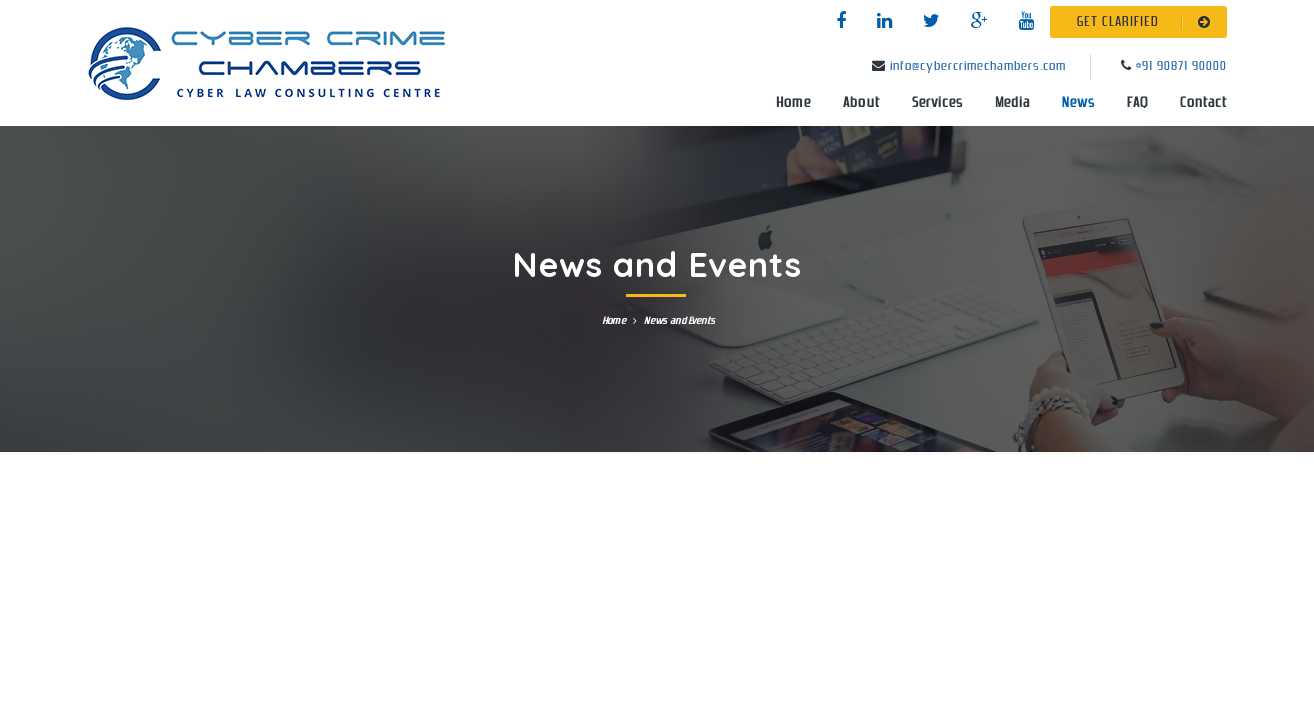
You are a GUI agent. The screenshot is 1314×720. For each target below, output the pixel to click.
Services (937, 103)
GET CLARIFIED (1147, 22)
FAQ (1137, 103)
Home (793, 103)
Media (1012, 103)
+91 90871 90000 (1181, 66)
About (861, 103)
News (1078, 103)
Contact (1203, 103)
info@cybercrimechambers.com (978, 66)
